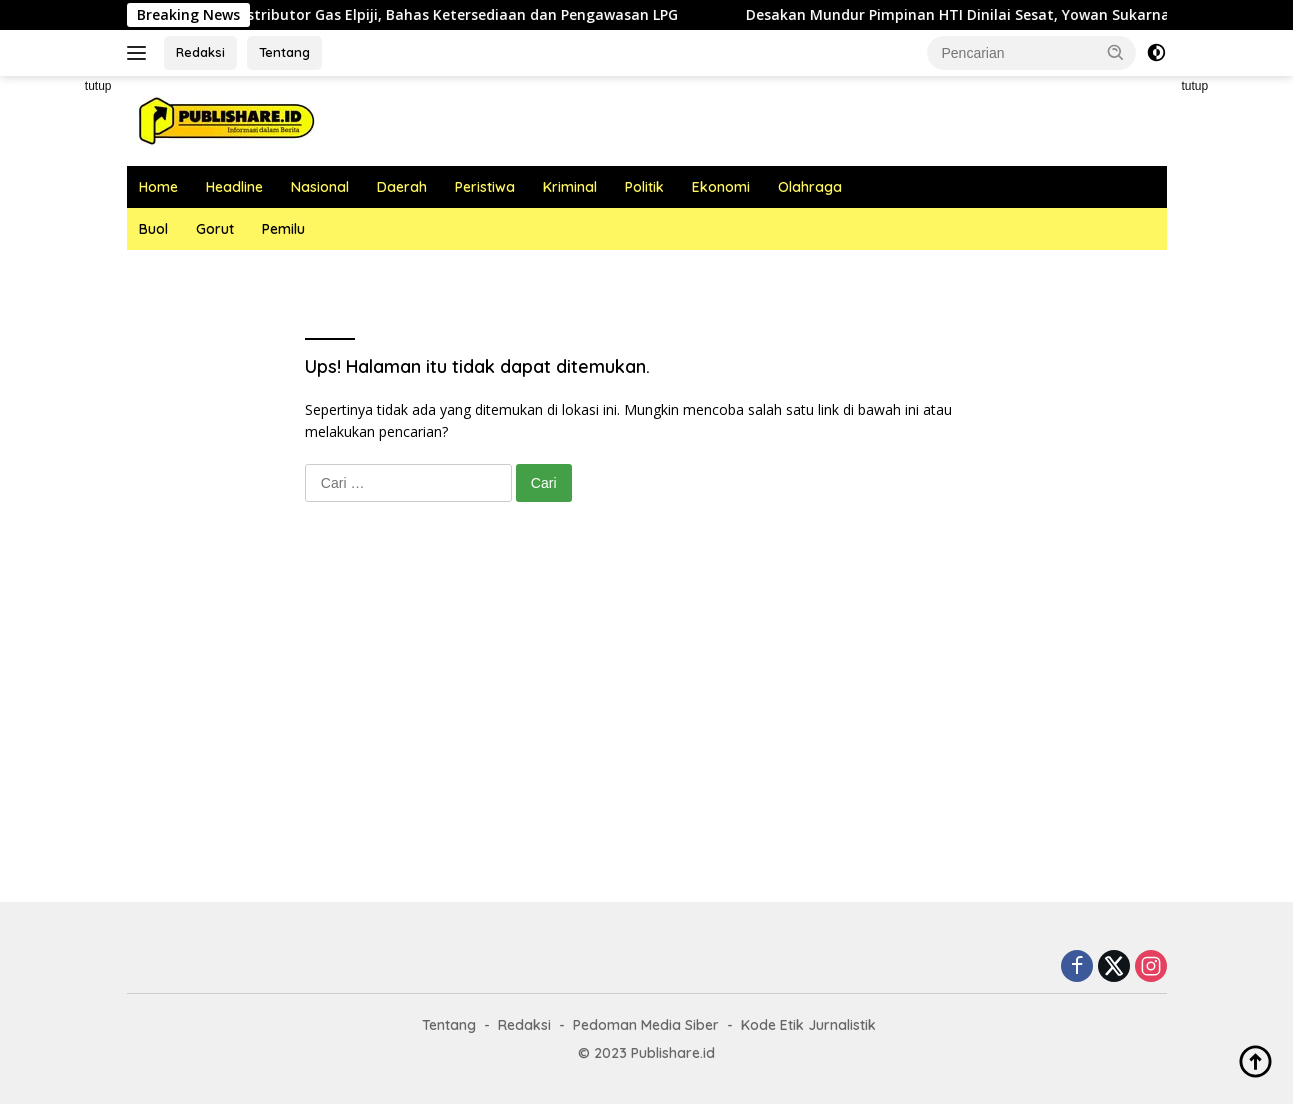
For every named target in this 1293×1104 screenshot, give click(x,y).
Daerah (402, 187)
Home (158, 187)
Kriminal (570, 187)
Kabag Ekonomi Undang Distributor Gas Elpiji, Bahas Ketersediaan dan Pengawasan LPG (391, 15)
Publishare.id (673, 1053)
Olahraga (810, 187)
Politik (644, 187)
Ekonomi (721, 187)
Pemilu (283, 229)
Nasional (320, 187)
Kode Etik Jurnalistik (808, 1025)
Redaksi (200, 52)
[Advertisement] (647, 722)
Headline (234, 187)
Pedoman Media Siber (646, 1025)
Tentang (284, 52)
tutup (98, 86)
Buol (153, 229)
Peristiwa (485, 187)
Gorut (215, 229)
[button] (1116, 52)
